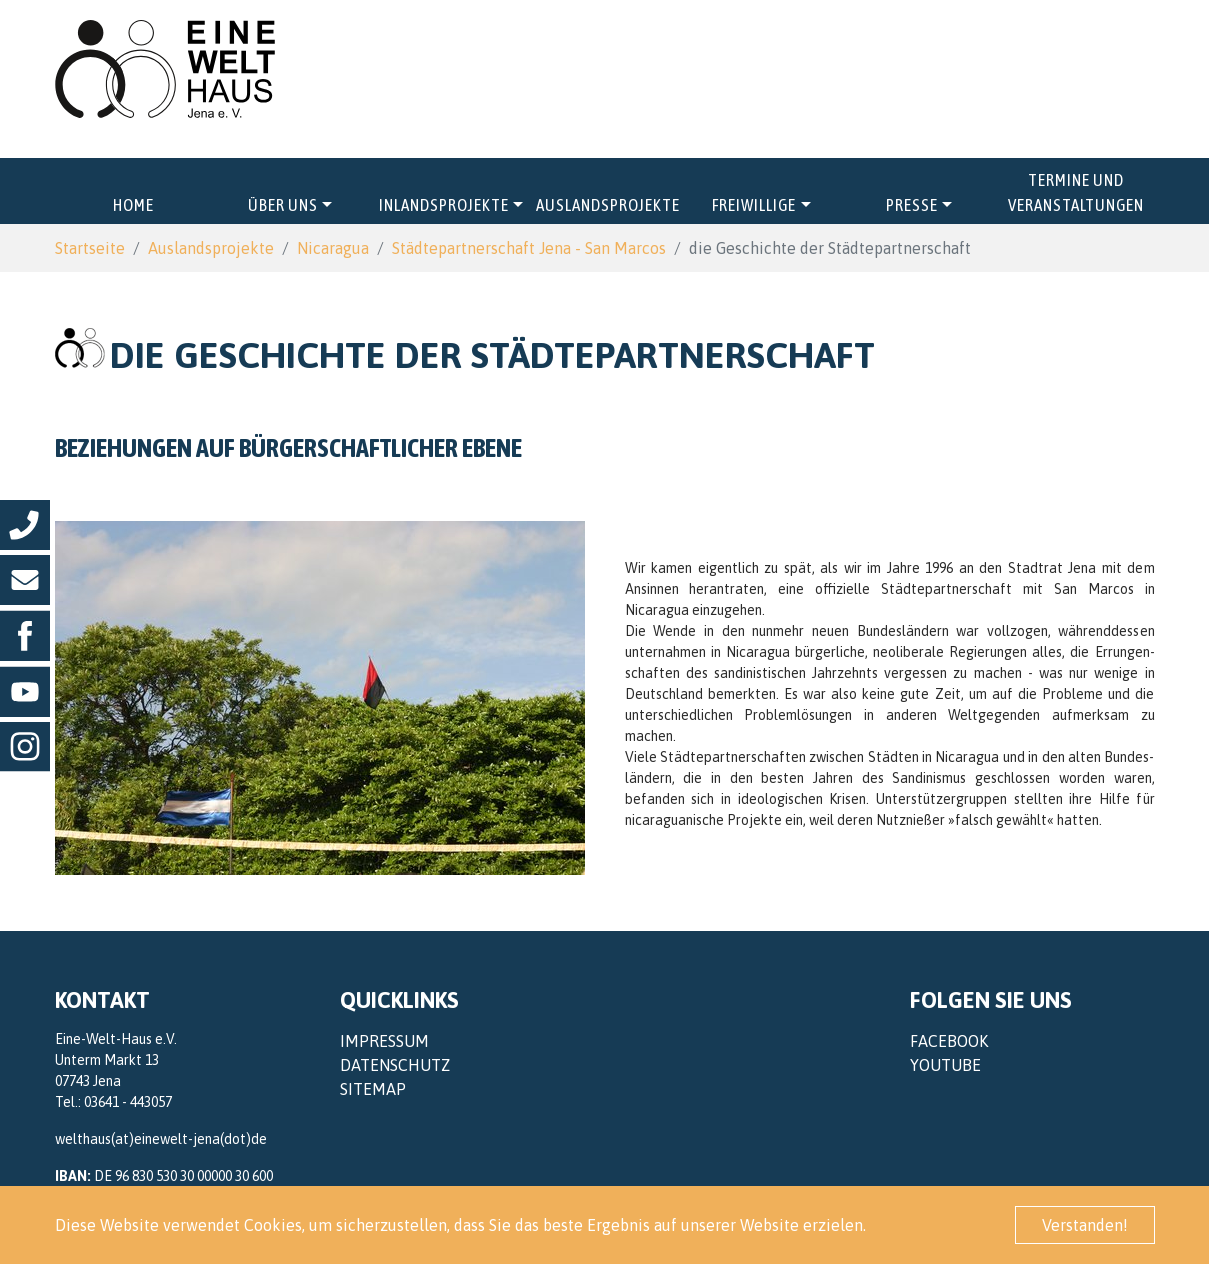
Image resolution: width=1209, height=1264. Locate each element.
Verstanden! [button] (1085, 1225)
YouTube (945, 1065)
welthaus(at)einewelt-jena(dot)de (161, 1139)
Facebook (949, 1041)
